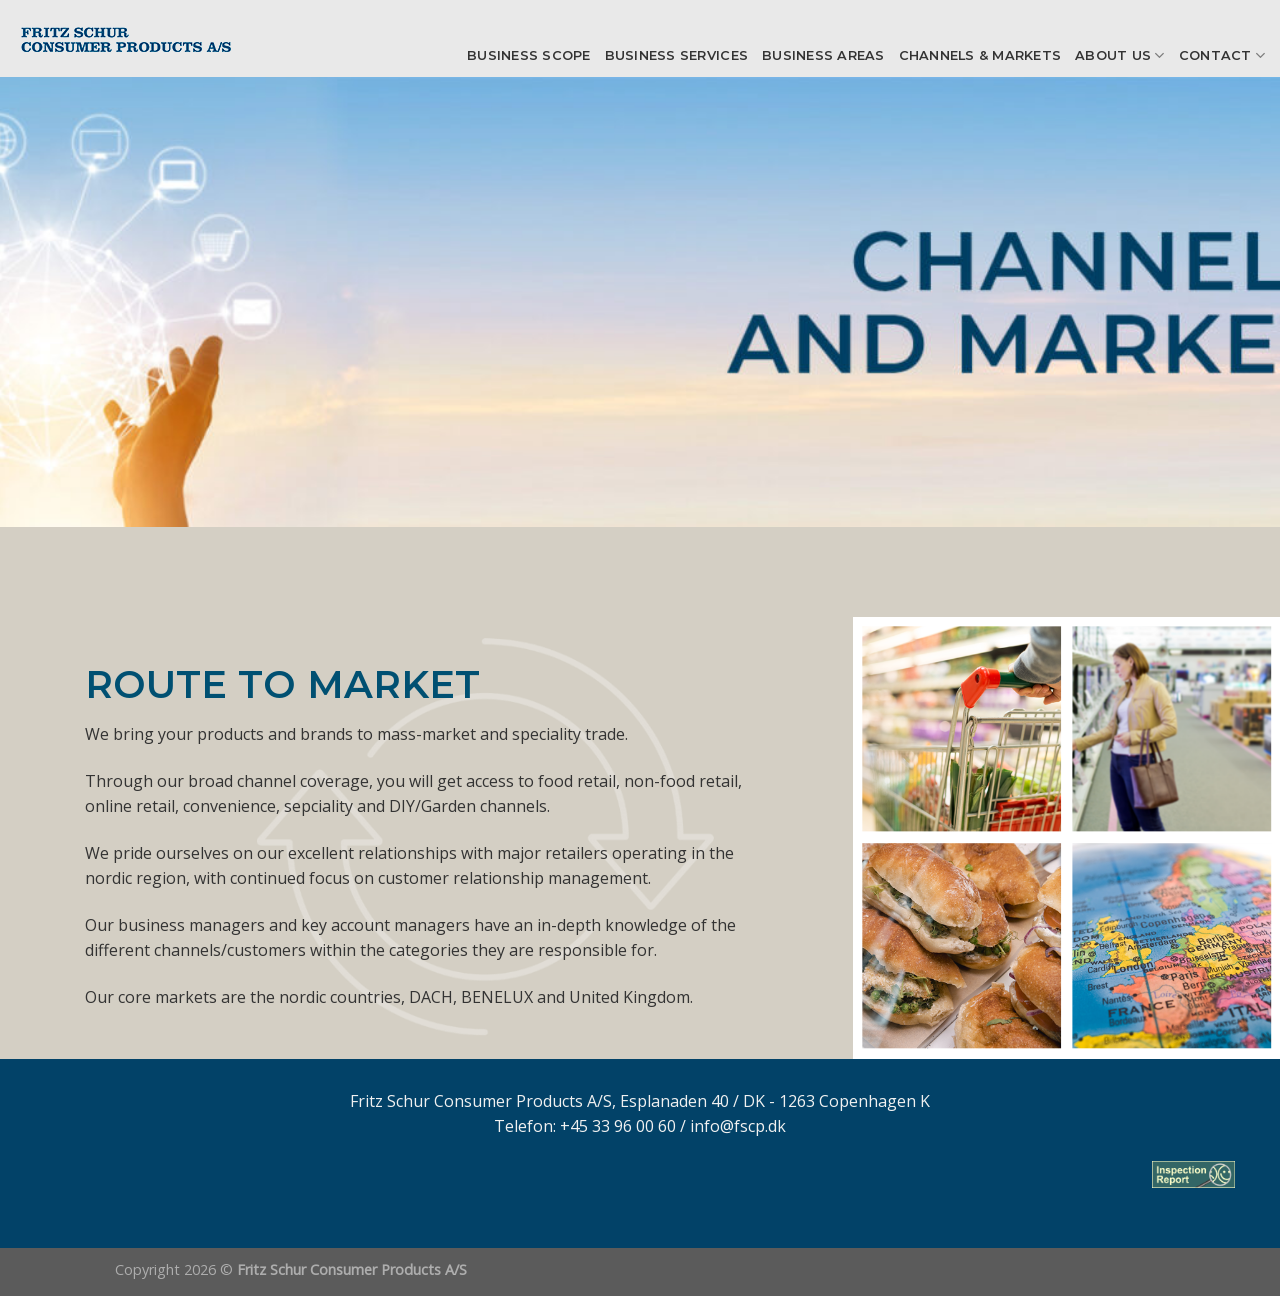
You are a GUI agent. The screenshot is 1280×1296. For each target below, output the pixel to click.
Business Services (676, 55)
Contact (1222, 55)
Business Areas (823, 55)
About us (1120, 55)
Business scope (529, 55)
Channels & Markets (980, 55)
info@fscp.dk (738, 1126)
